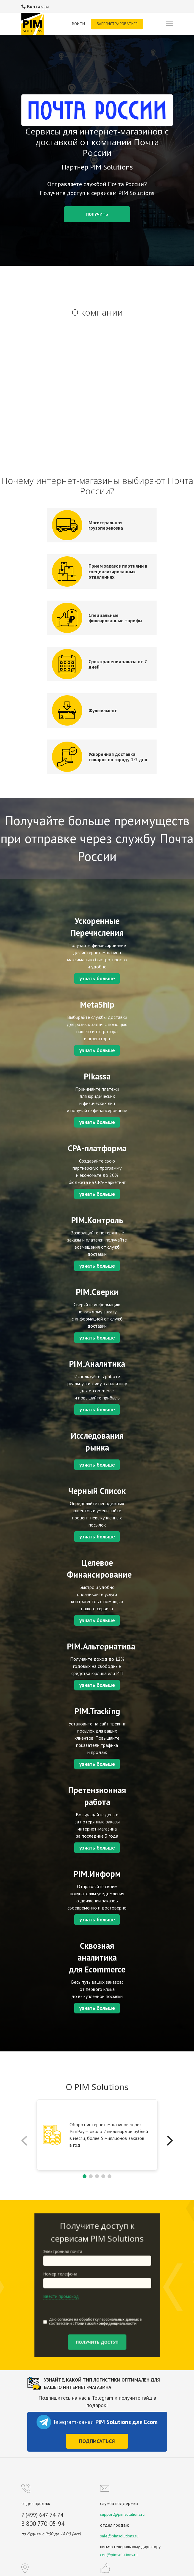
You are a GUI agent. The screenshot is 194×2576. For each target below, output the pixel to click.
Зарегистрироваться (117, 23)
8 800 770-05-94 (42, 2523)
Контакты (38, 6)
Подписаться (97, 2441)
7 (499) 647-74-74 (42, 2515)
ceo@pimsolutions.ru (119, 2554)
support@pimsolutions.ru (122, 2514)
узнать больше (97, 978)
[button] (170, 2140)
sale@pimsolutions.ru (119, 2536)
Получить (97, 214)
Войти (78, 23)
